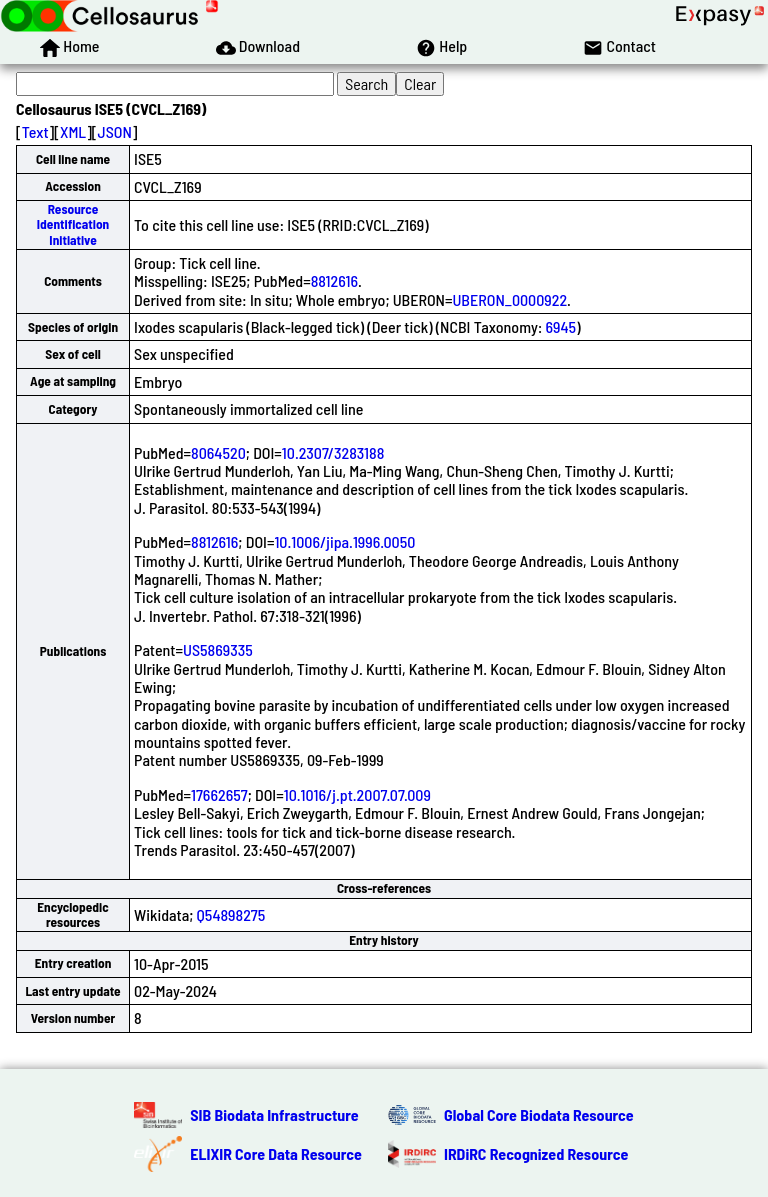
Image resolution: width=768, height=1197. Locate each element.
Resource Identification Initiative (73, 224)
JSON (115, 131)
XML (73, 131)
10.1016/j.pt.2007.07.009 (357, 794)
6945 (561, 326)
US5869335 (218, 649)
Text (35, 131)
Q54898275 (231, 914)
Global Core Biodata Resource (539, 1114)
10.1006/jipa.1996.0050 (344, 541)
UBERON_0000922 (510, 299)
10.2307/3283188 (333, 452)
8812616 (334, 280)
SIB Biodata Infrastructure (274, 1114)
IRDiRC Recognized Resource (536, 1153)
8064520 (218, 452)
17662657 (219, 794)
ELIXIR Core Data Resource (276, 1153)
